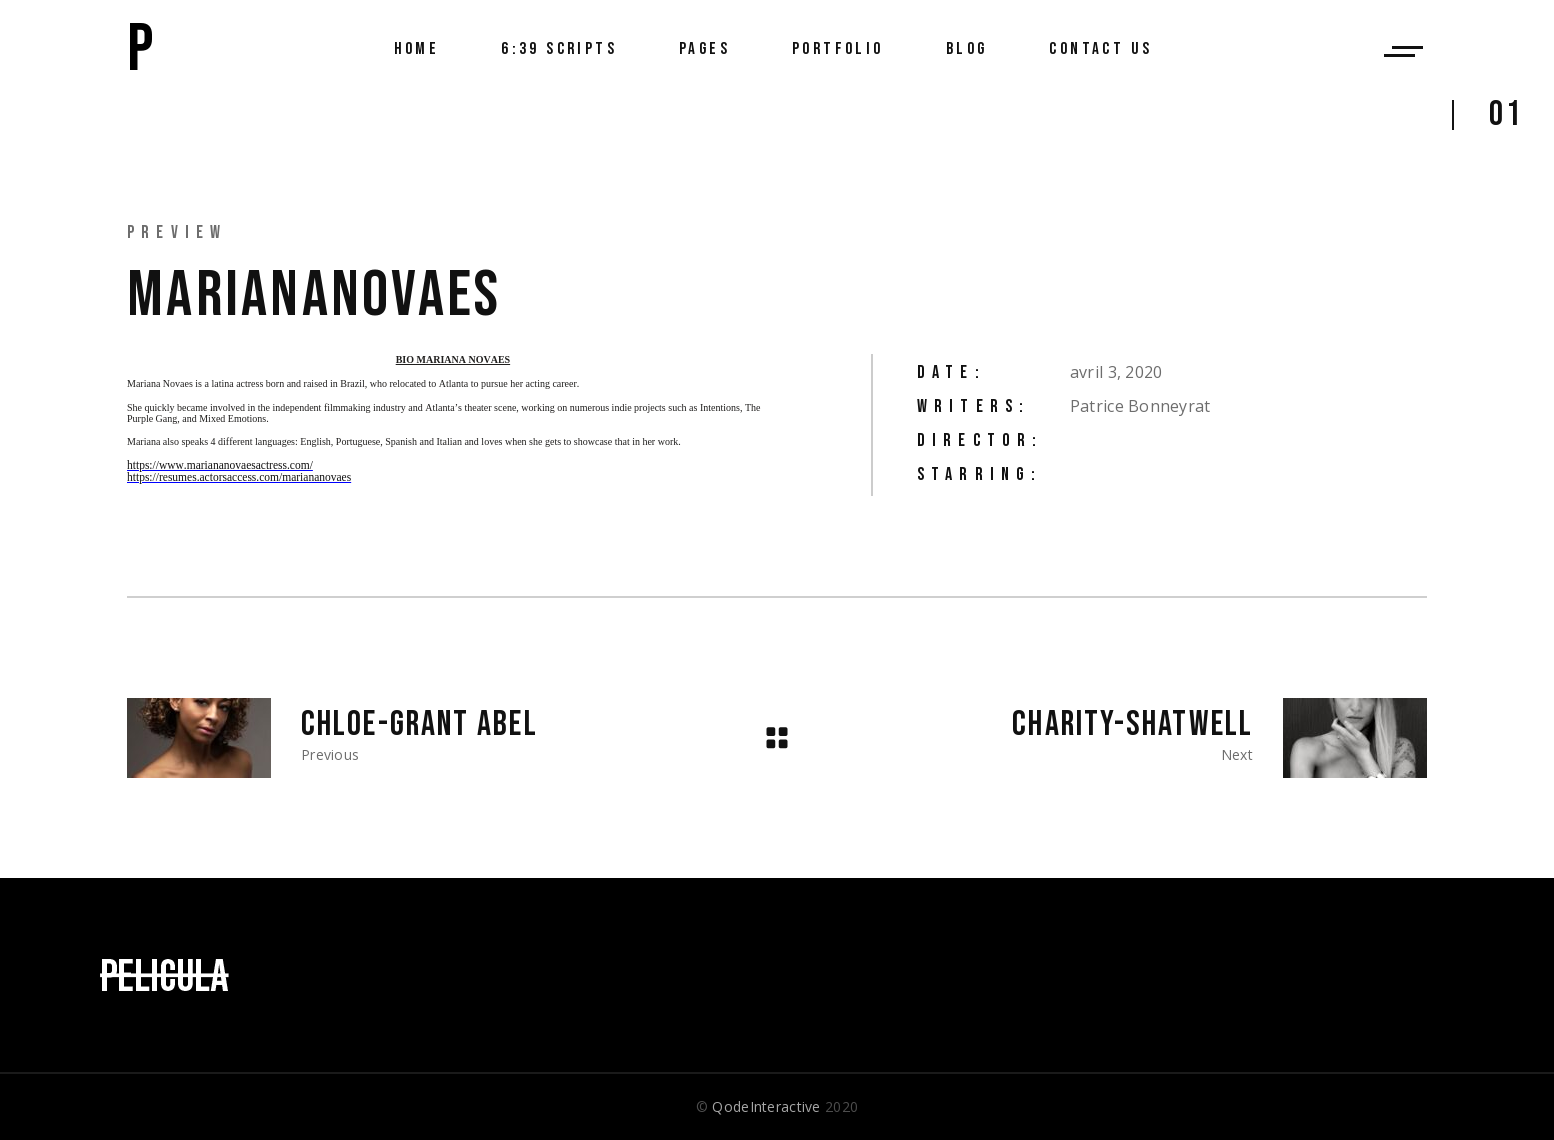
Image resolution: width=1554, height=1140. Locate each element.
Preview (177, 232)
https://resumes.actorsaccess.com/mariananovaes (239, 477)
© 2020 (777, 1106)
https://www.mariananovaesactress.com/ (220, 465)
